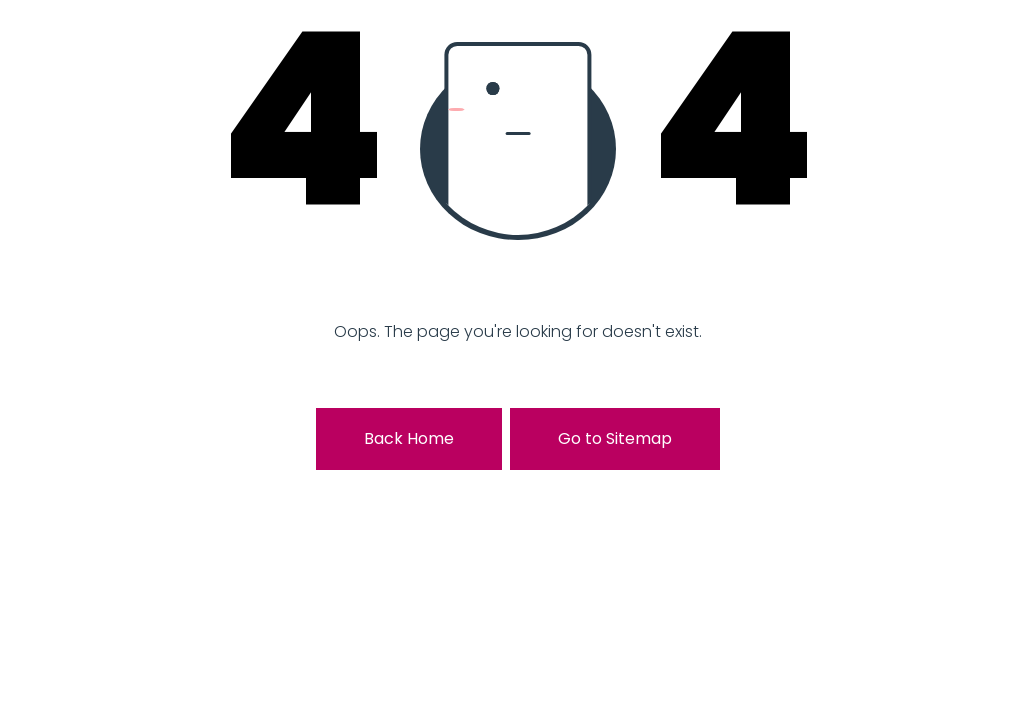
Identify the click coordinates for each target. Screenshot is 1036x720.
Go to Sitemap (615, 438)
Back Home (409, 438)
